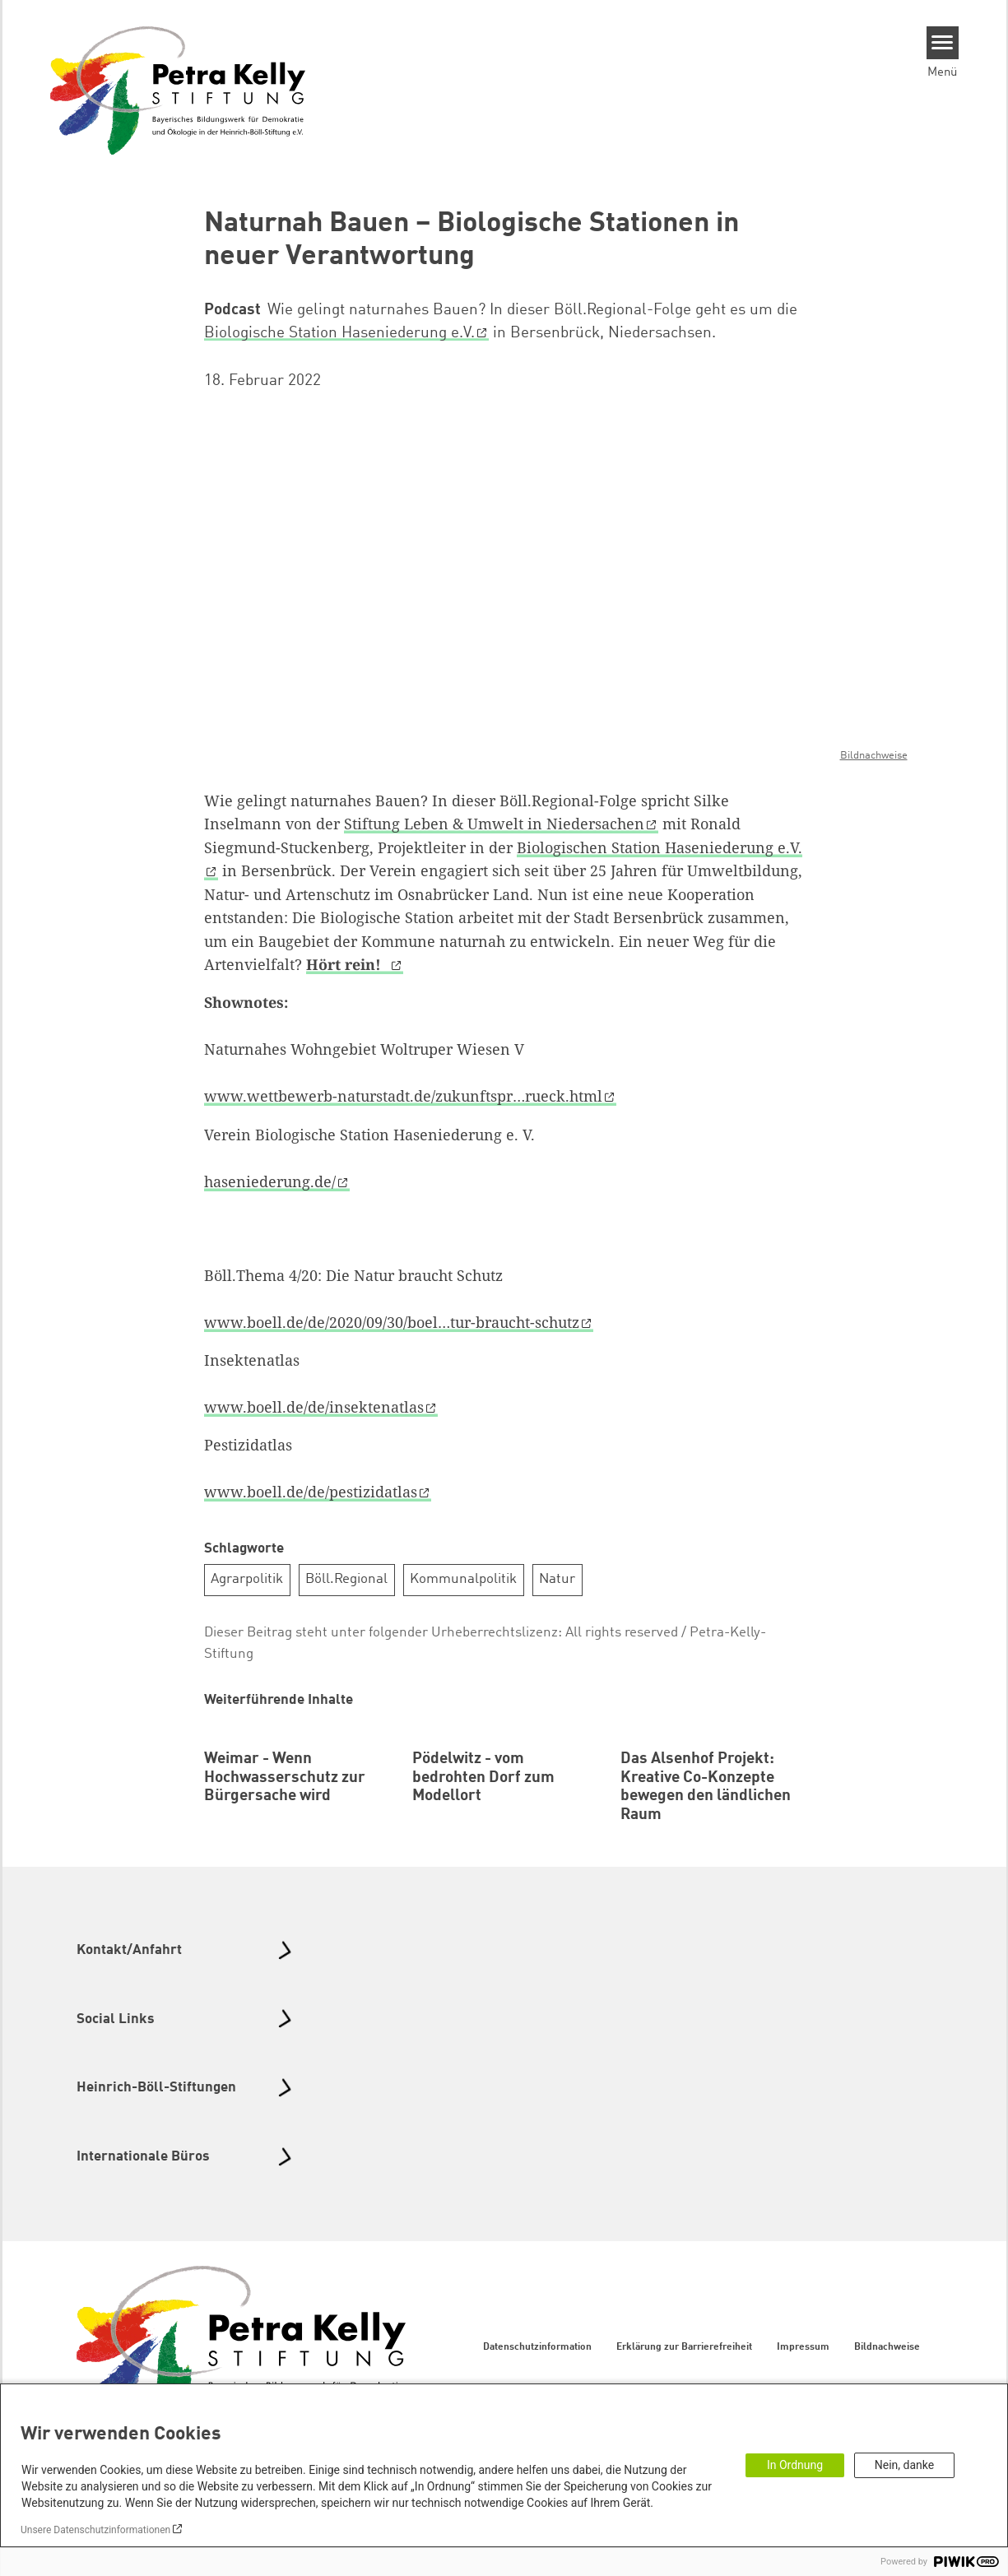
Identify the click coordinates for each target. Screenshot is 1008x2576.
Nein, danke (904, 2465)
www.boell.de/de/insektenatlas (314, 1407)
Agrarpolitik (247, 1579)
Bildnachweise (874, 755)
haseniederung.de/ (270, 1181)
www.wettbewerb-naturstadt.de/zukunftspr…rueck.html (403, 1096)
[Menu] (943, 42)
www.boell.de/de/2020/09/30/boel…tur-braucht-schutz (391, 1322)
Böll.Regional (346, 1579)
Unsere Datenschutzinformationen (95, 2530)
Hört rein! (347, 964)
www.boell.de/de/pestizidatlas (310, 1492)
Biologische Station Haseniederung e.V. (339, 333)
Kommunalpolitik (463, 1579)
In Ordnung (795, 2465)
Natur (557, 1579)
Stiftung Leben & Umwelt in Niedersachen (494, 823)
